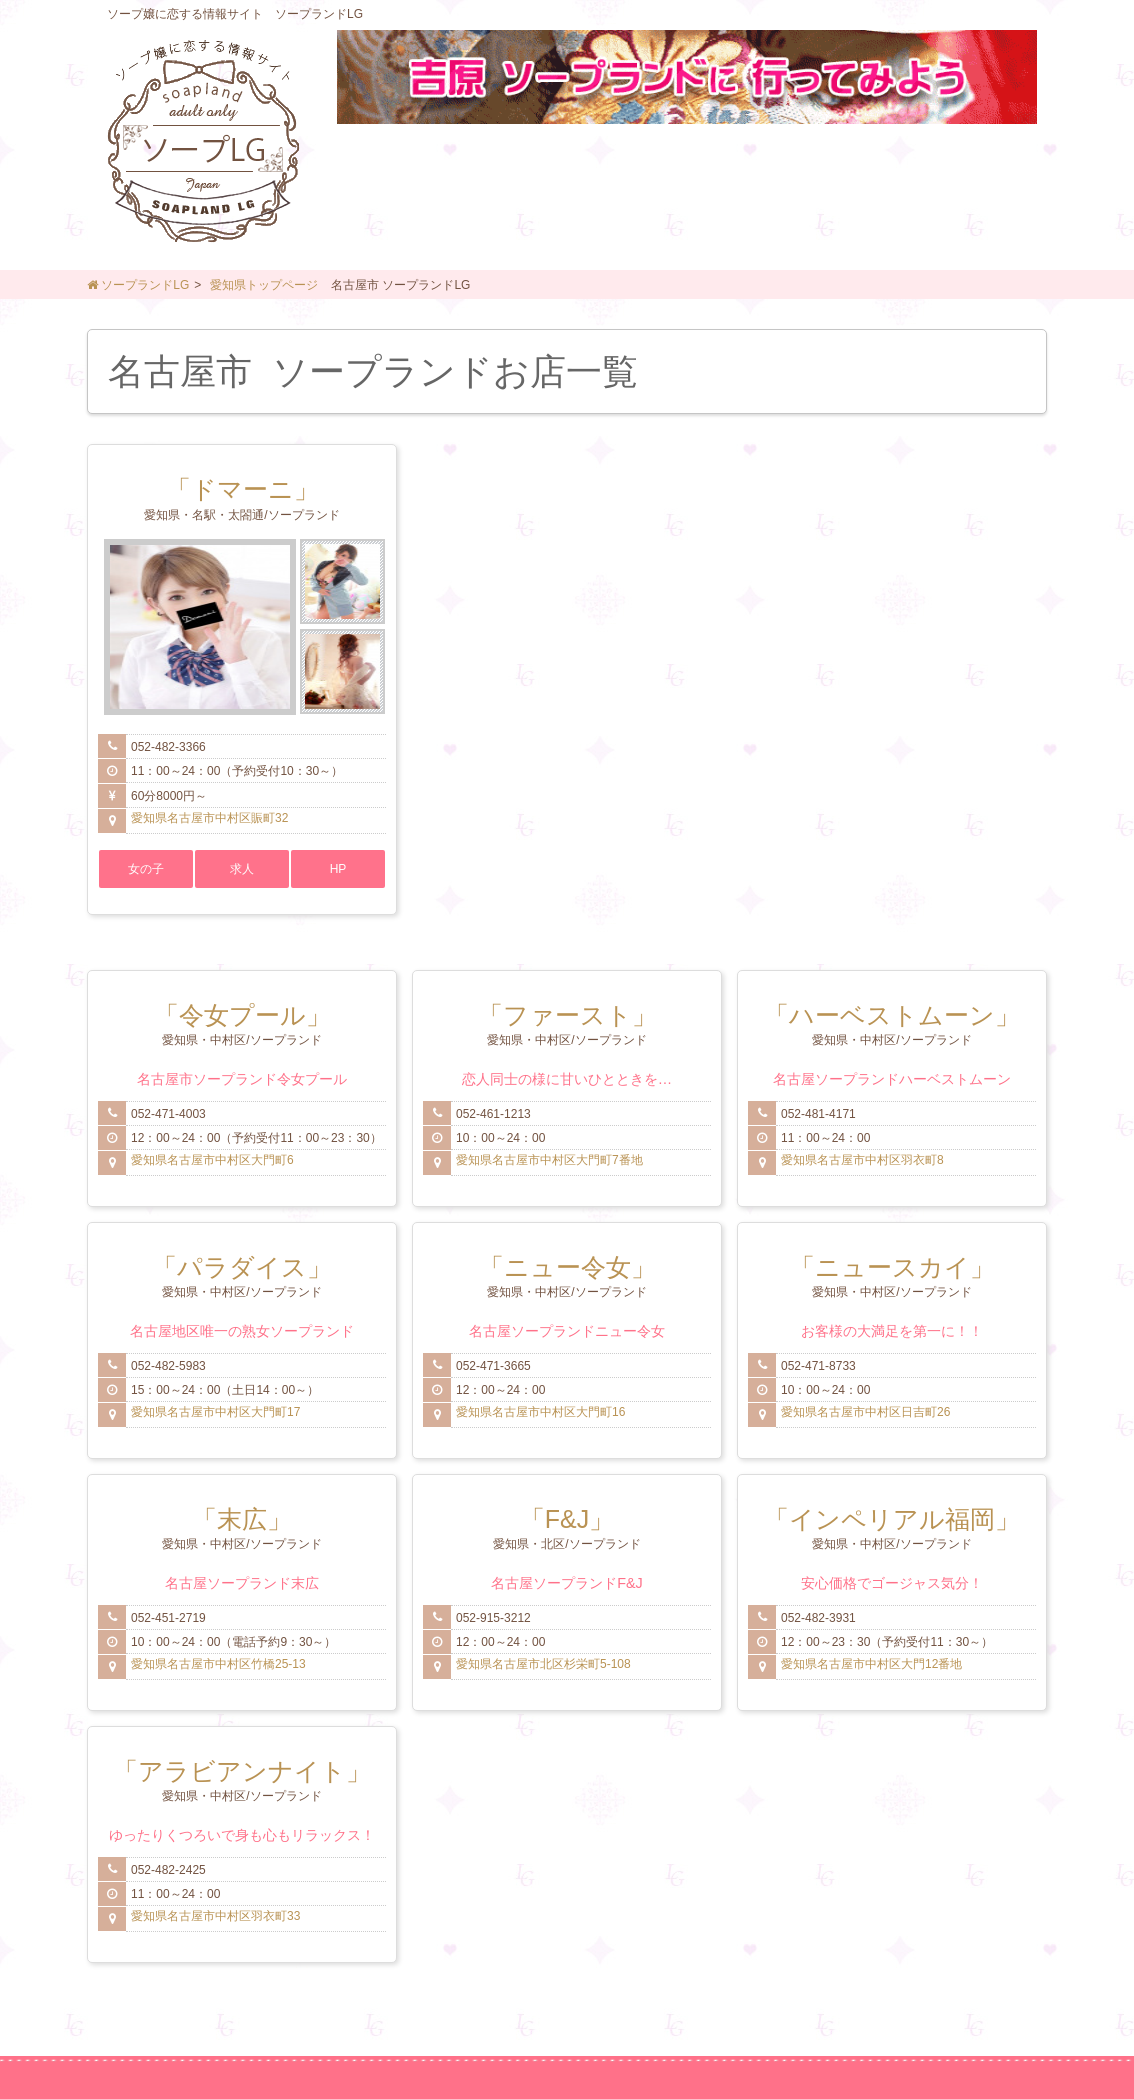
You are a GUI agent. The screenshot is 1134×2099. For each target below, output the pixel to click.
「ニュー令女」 (567, 1267)
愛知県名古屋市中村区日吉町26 (865, 1412)
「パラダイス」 (242, 1267)
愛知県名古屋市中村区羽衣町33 (215, 1916)
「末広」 (242, 1519)
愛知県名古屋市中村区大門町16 (540, 1412)
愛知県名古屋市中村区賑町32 (209, 818)
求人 (242, 869)
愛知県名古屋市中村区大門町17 (215, 1412)
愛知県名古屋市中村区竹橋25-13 (218, 1664)
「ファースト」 (567, 1015)
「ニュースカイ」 (892, 1267)
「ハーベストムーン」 (892, 1015)
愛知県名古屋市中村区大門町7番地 (549, 1160)
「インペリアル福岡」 (892, 1519)
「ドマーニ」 (242, 489)
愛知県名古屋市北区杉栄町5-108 (543, 1664)
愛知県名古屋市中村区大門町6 (212, 1160)
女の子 (146, 869)
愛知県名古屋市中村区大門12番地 (871, 1664)
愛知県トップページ (264, 285)
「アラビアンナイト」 (242, 1771)
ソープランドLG (138, 285)
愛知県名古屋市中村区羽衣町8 (862, 1160)
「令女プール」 (242, 1015)
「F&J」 (567, 1519)
